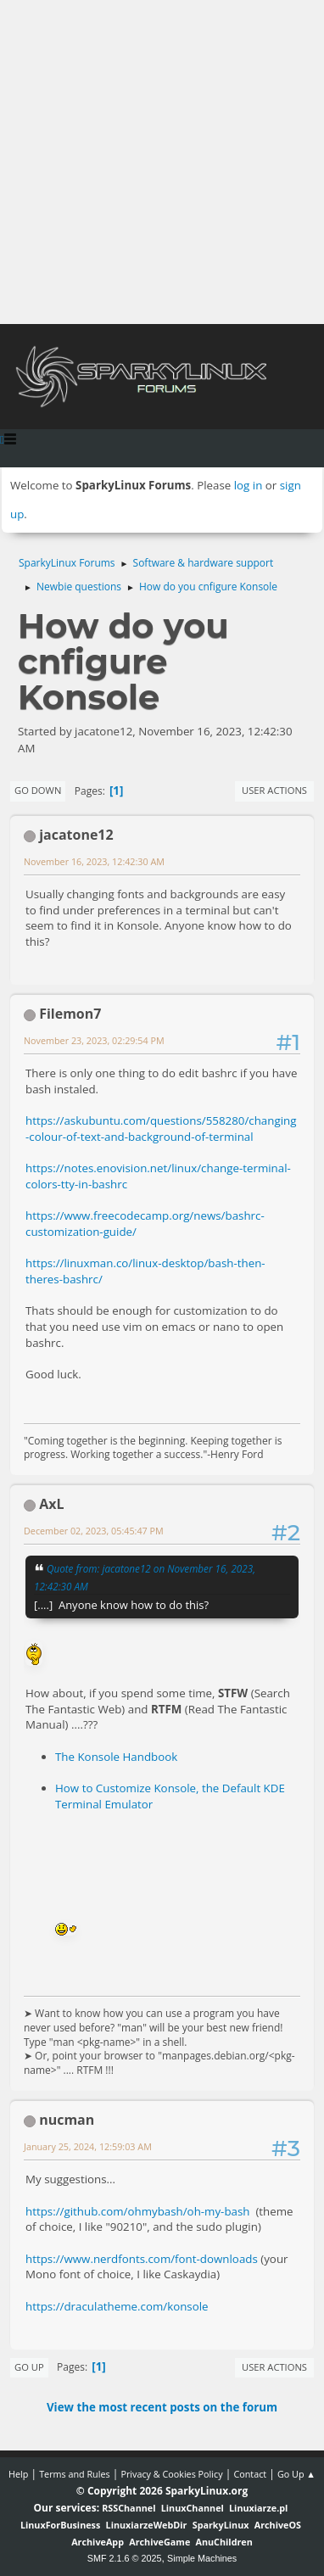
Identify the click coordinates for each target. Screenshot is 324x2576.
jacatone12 (76, 834)
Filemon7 (70, 1013)
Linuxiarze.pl (258, 2507)
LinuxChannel (192, 2507)
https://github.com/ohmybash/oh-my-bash (137, 2211)
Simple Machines (202, 2558)
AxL (51, 1504)
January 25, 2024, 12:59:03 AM (88, 2146)
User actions (274, 790)
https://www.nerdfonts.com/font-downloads (141, 2258)
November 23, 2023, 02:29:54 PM (94, 1040)
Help (18, 2473)
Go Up (29, 2367)
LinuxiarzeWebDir (146, 2524)
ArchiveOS (277, 2524)
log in (248, 485)
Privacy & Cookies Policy (171, 2473)
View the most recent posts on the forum (162, 2407)
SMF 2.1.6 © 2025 (124, 2558)
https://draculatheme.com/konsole (117, 2306)
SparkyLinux (221, 2524)
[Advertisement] (162, 162)
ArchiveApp (97, 2541)
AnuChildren (224, 2541)
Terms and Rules (74, 2473)
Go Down (37, 790)
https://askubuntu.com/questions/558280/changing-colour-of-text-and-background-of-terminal (160, 1128)
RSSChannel (128, 2507)
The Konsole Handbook (116, 1756)
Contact (249, 2473)
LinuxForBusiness (60, 2524)
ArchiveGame (159, 2541)
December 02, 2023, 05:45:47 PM (94, 1530)
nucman (66, 2119)
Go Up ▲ (296, 2473)
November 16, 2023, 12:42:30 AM (94, 861)
